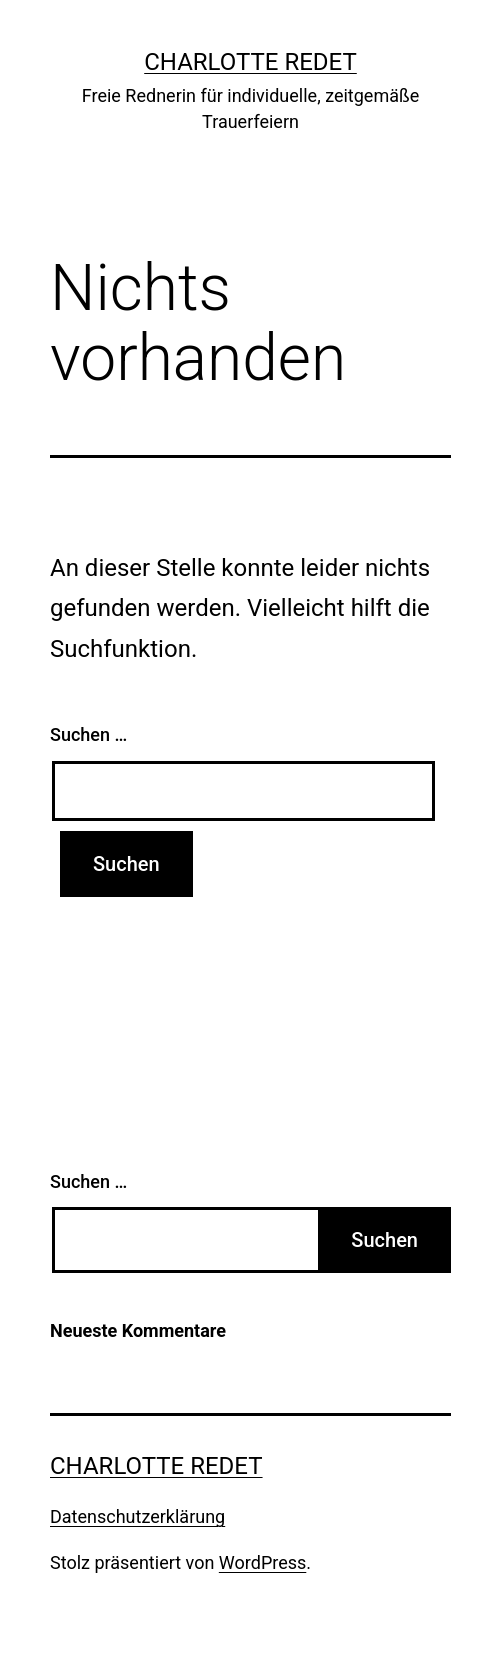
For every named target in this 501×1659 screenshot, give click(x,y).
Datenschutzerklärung (137, 1516)
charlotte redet (250, 62)
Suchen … (88, 734)
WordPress (262, 1562)
